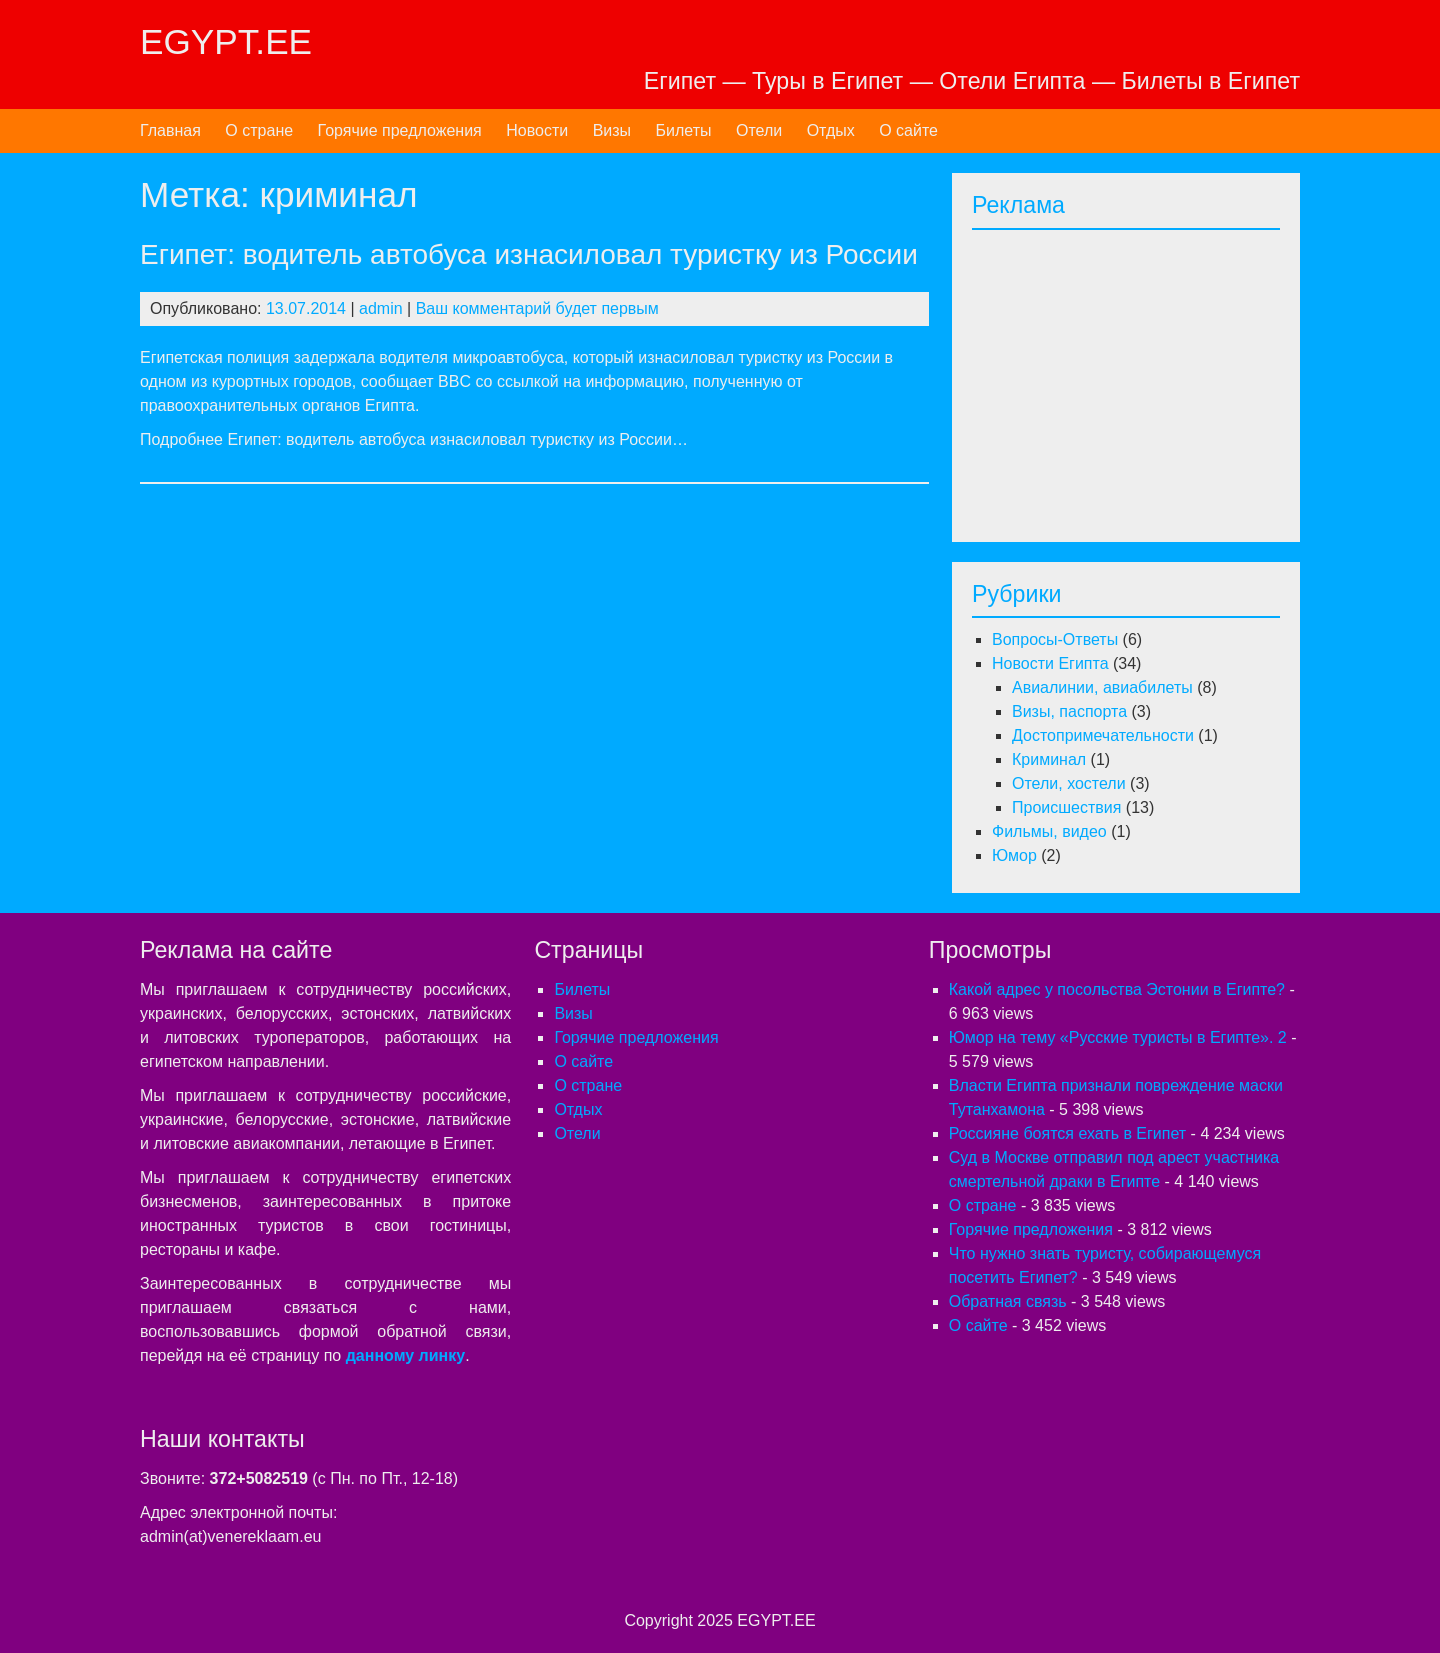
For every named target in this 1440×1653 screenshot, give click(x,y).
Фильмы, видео (1049, 831)
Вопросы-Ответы (1055, 639)
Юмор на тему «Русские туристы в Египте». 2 (1118, 1037)
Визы (612, 130)
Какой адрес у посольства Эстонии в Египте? (1117, 989)
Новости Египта (1050, 663)
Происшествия (1066, 807)
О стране (259, 130)
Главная (170, 130)
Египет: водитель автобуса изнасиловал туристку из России (529, 254)
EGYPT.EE (226, 41)
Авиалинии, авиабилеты (1102, 687)
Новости (537, 130)
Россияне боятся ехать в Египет (1067, 1133)
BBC (454, 381)
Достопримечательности (1103, 735)
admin (381, 308)
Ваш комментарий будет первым (537, 308)
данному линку (405, 1355)
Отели (759, 130)
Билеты (684, 130)
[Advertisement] (1140, 380)
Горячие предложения (400, 130)
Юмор (1014, 855)
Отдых (831, 130)
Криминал (1049, 759)
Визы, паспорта (1069, 711)
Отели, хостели (1069, 783)
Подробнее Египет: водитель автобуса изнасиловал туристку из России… (414, 439)
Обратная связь (1008, 1301)
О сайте (908, 130)
